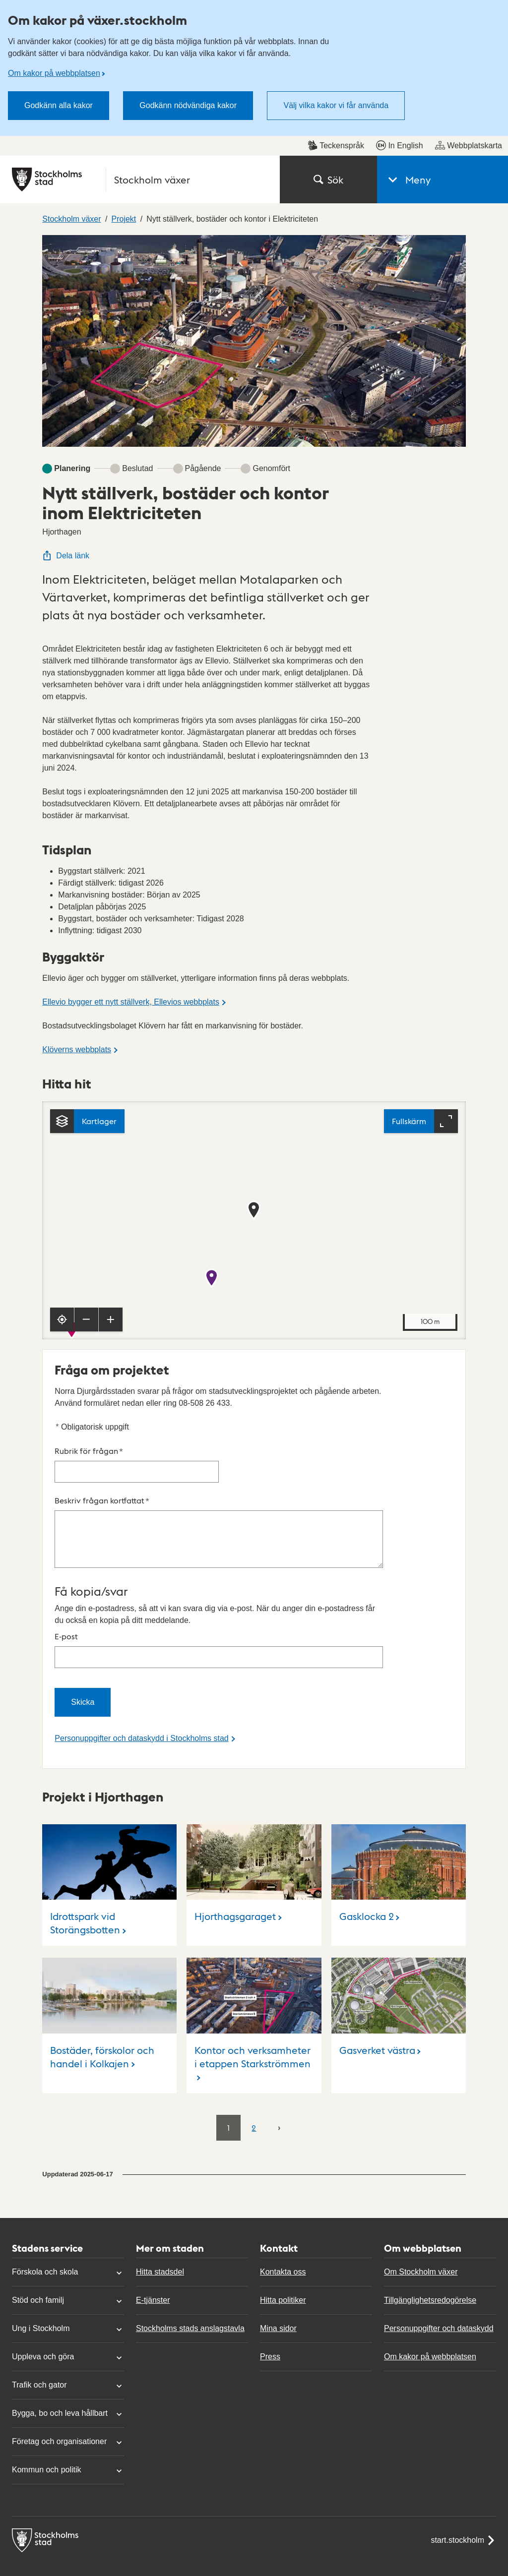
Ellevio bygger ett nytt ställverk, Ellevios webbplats (130, 866)
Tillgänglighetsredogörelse (430, 2164)
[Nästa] (279, 1991)
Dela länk (65, 420)
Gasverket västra (377, 1914)
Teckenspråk (336, 9)
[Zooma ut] (86, 1184)
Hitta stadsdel (160, 2136)
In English (399, 9)
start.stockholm (463, 2404)
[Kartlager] (87, 985)
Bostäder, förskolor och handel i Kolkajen (102, 1921)
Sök (328, 43)
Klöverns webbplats (76, 913)
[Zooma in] (111, 1184)
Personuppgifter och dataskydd (439, 2192)
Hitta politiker (283, 2164)
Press (270, 2221)
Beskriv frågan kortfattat (219, 1395)
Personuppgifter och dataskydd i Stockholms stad (141, 1602)
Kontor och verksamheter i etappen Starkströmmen (252, 1921)
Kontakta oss (283, 2136)
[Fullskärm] (421, 985)
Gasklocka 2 (366, 1780)
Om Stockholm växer (420, 2136)
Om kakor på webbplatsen (430, 2221)
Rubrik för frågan (137, 1328)
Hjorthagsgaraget (235, 1780)
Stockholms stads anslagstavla (190, 2192)
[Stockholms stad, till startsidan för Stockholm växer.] (140, 44)
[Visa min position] (62, 1184)
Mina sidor (278, 2192)
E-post (219, 1513)
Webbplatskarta (468, 9)
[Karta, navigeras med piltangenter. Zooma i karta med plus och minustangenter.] (253, 1084)
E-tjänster (153, 2164)
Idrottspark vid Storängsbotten (85, 1787)
